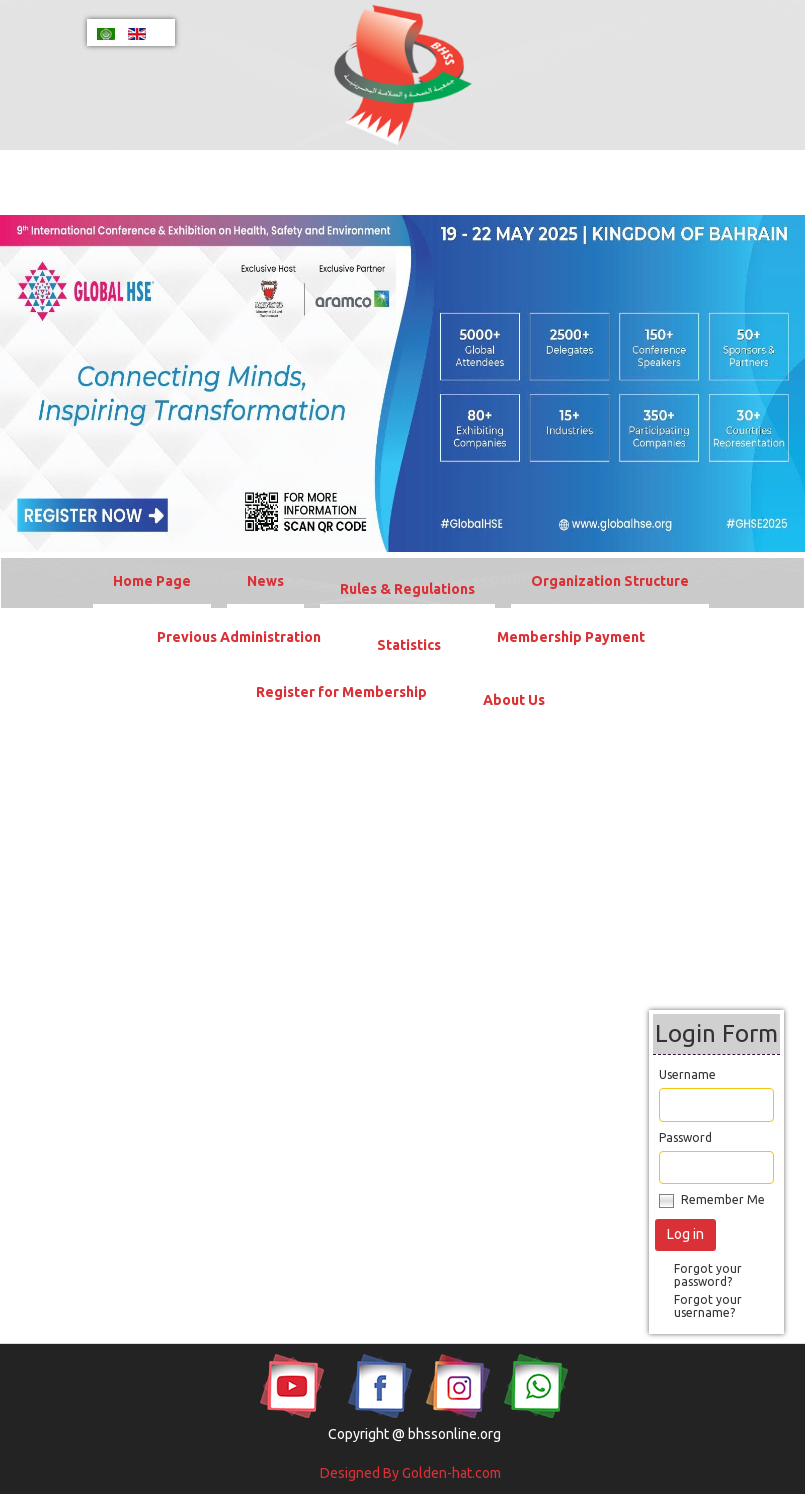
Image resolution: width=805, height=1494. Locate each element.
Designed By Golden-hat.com (410, 1473)
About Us (514, 700)
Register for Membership (341, 692)
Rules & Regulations (407, 589)
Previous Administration (239, 637)
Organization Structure (610, 581)
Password (685, 1137)
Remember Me (723, 1199)
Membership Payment (571, 637)
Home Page (152, 581)
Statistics (409, 645)
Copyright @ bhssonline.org (414, 1434)
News (265, 581)
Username (687, 1074)
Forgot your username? (708, 1306)
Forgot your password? (708, 1275)
